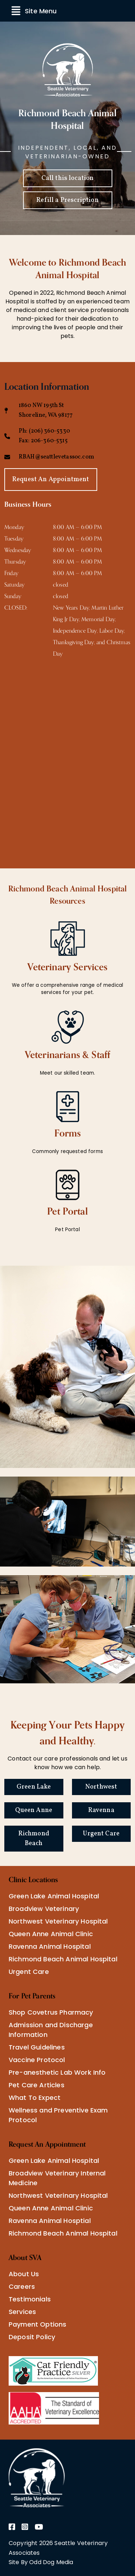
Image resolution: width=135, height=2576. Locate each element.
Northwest (101, 1786)
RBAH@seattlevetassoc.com (56, 457)
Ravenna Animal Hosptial (50, 2220)
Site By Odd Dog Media (41, 2562)
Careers (22, 2286)
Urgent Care (101, 1833)
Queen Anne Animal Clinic (51, 1933)
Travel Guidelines (37, 2047)
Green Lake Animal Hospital (54, 1896)
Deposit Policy (32, 2336)
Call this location (67, 178)
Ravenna (101, 1810)
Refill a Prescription (67, 200)
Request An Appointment (50, 479)
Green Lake (34, 1786)
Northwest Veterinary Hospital (58, 1921)
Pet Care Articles (36, 2084)
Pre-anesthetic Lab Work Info (57, 2072)
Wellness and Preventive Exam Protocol (58, 2115)
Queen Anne (33, 1810)
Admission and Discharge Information (51, 2029)
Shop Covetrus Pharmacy (51, 2012)
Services (22, 2311)
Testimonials (30, 2299)
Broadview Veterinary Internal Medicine (57, 2178)
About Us (24, 2273)
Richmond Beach (33, 1838)
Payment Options (37, 2324)
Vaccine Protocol (37, 2059)
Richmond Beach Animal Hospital (63, 1958)
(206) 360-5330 (49, 431)
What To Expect (34, 2097)
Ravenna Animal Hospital (50, 1946)
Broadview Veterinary (44, 1908)
